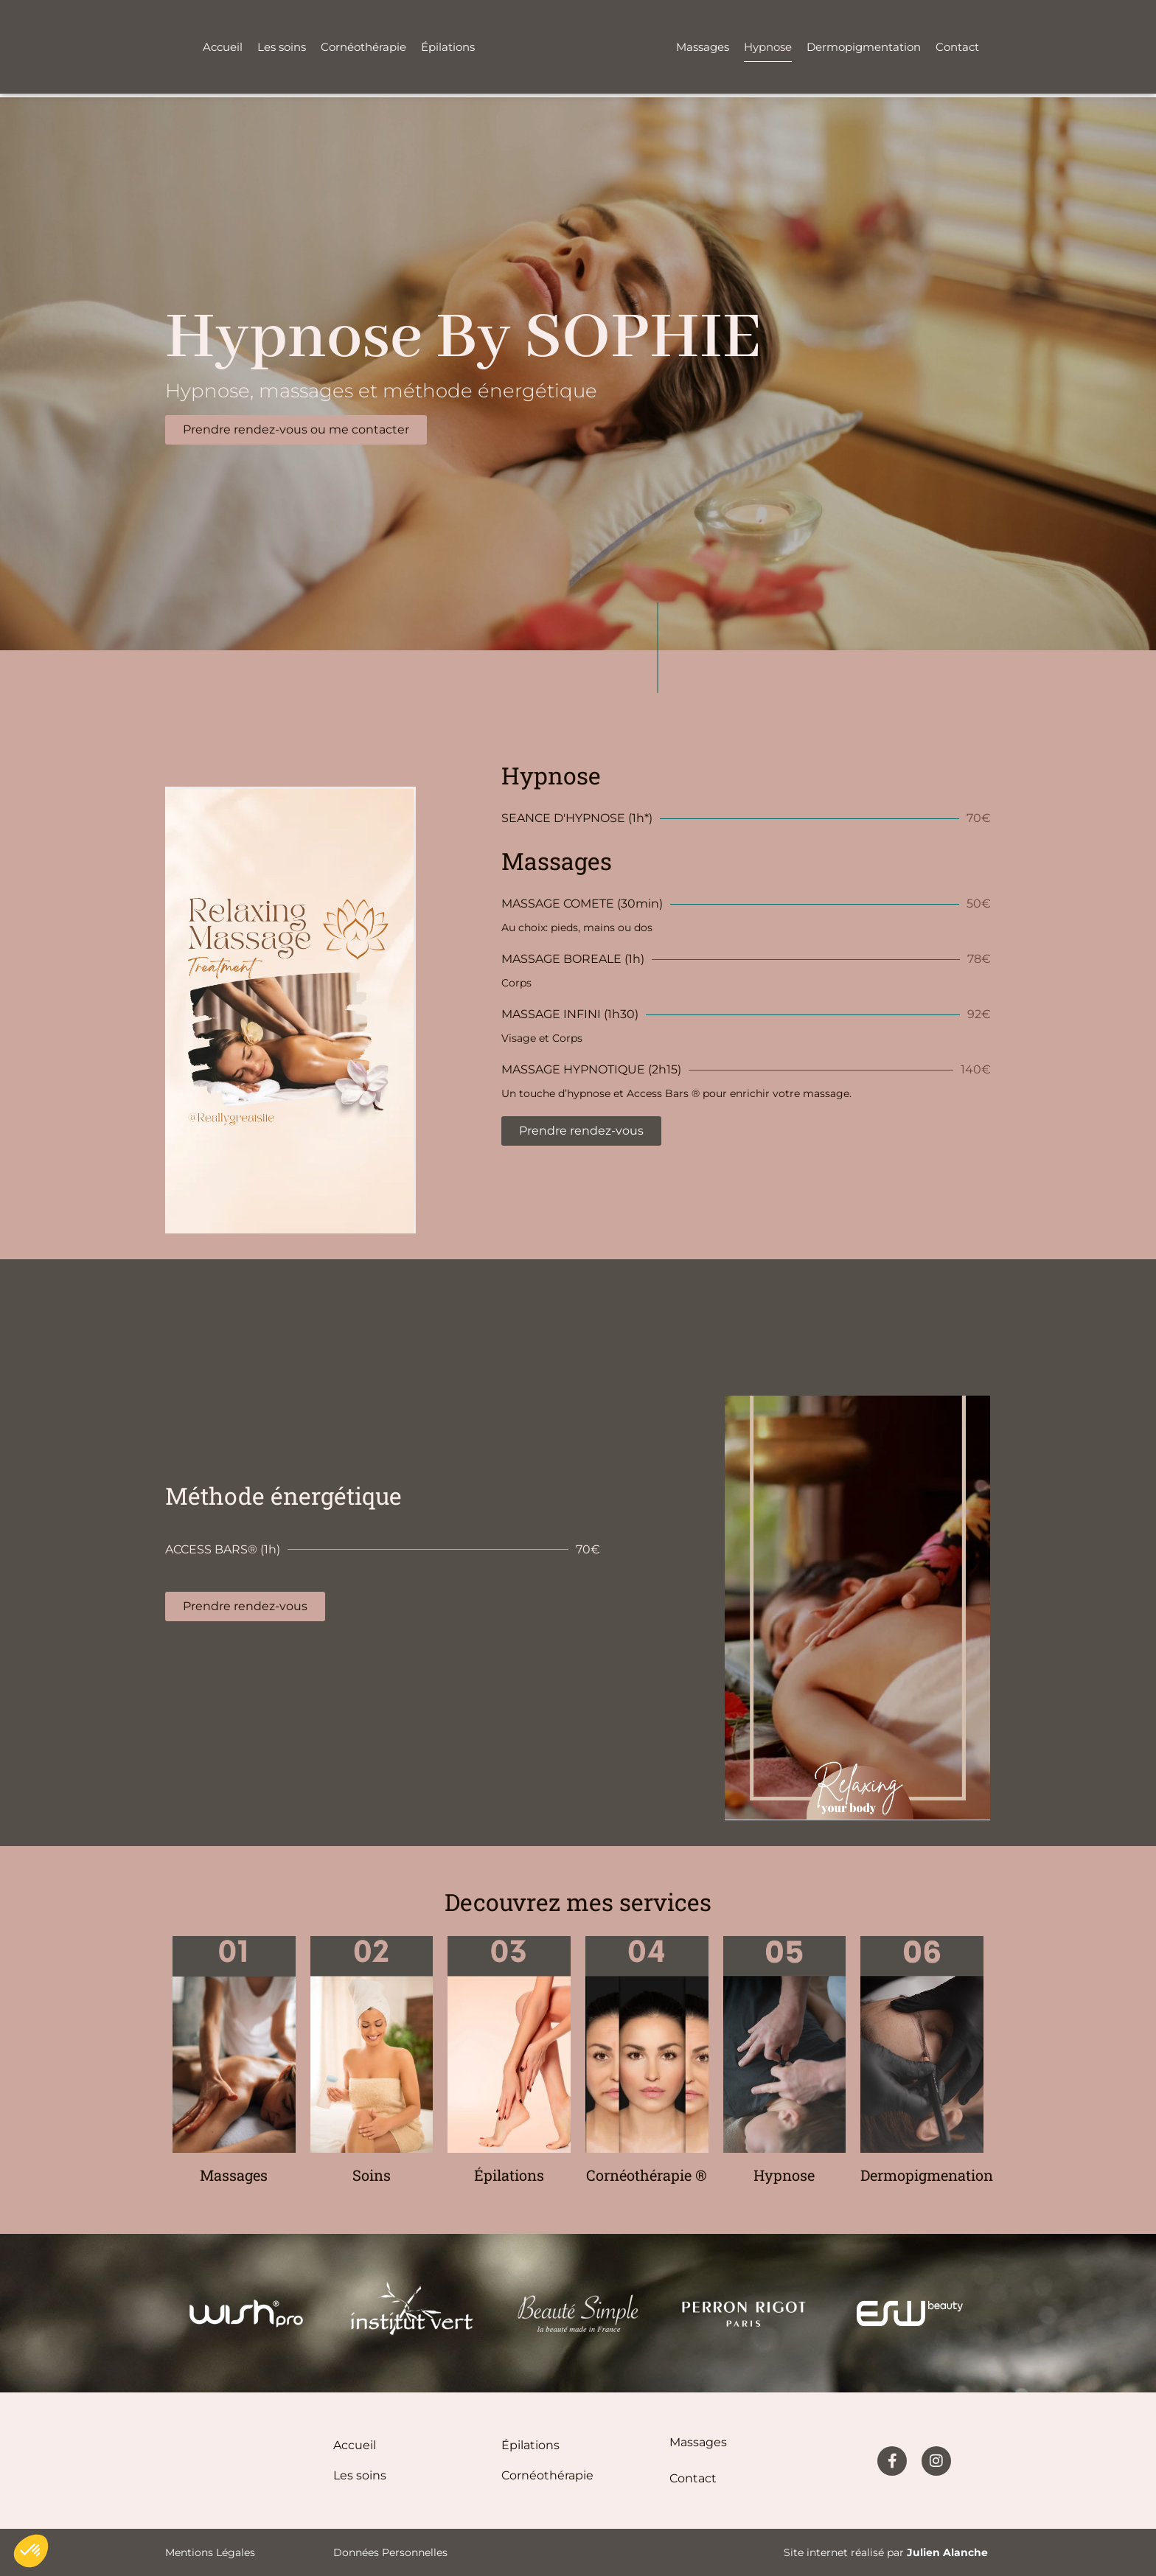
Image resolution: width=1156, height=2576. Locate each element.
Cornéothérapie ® (646, 2175)
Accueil (223, 47)
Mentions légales (210, 2552)
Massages (702, 47)
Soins (371, 2175)
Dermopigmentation (864, 47)
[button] (31, 2551)
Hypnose (768, 47)
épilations (530, 2445)
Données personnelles (390, 2552)
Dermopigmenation (926, 2175)
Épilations (448, 47)
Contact (957, 47)
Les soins (281, 47)
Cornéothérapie (363, 47)
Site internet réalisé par (886, 2552)
